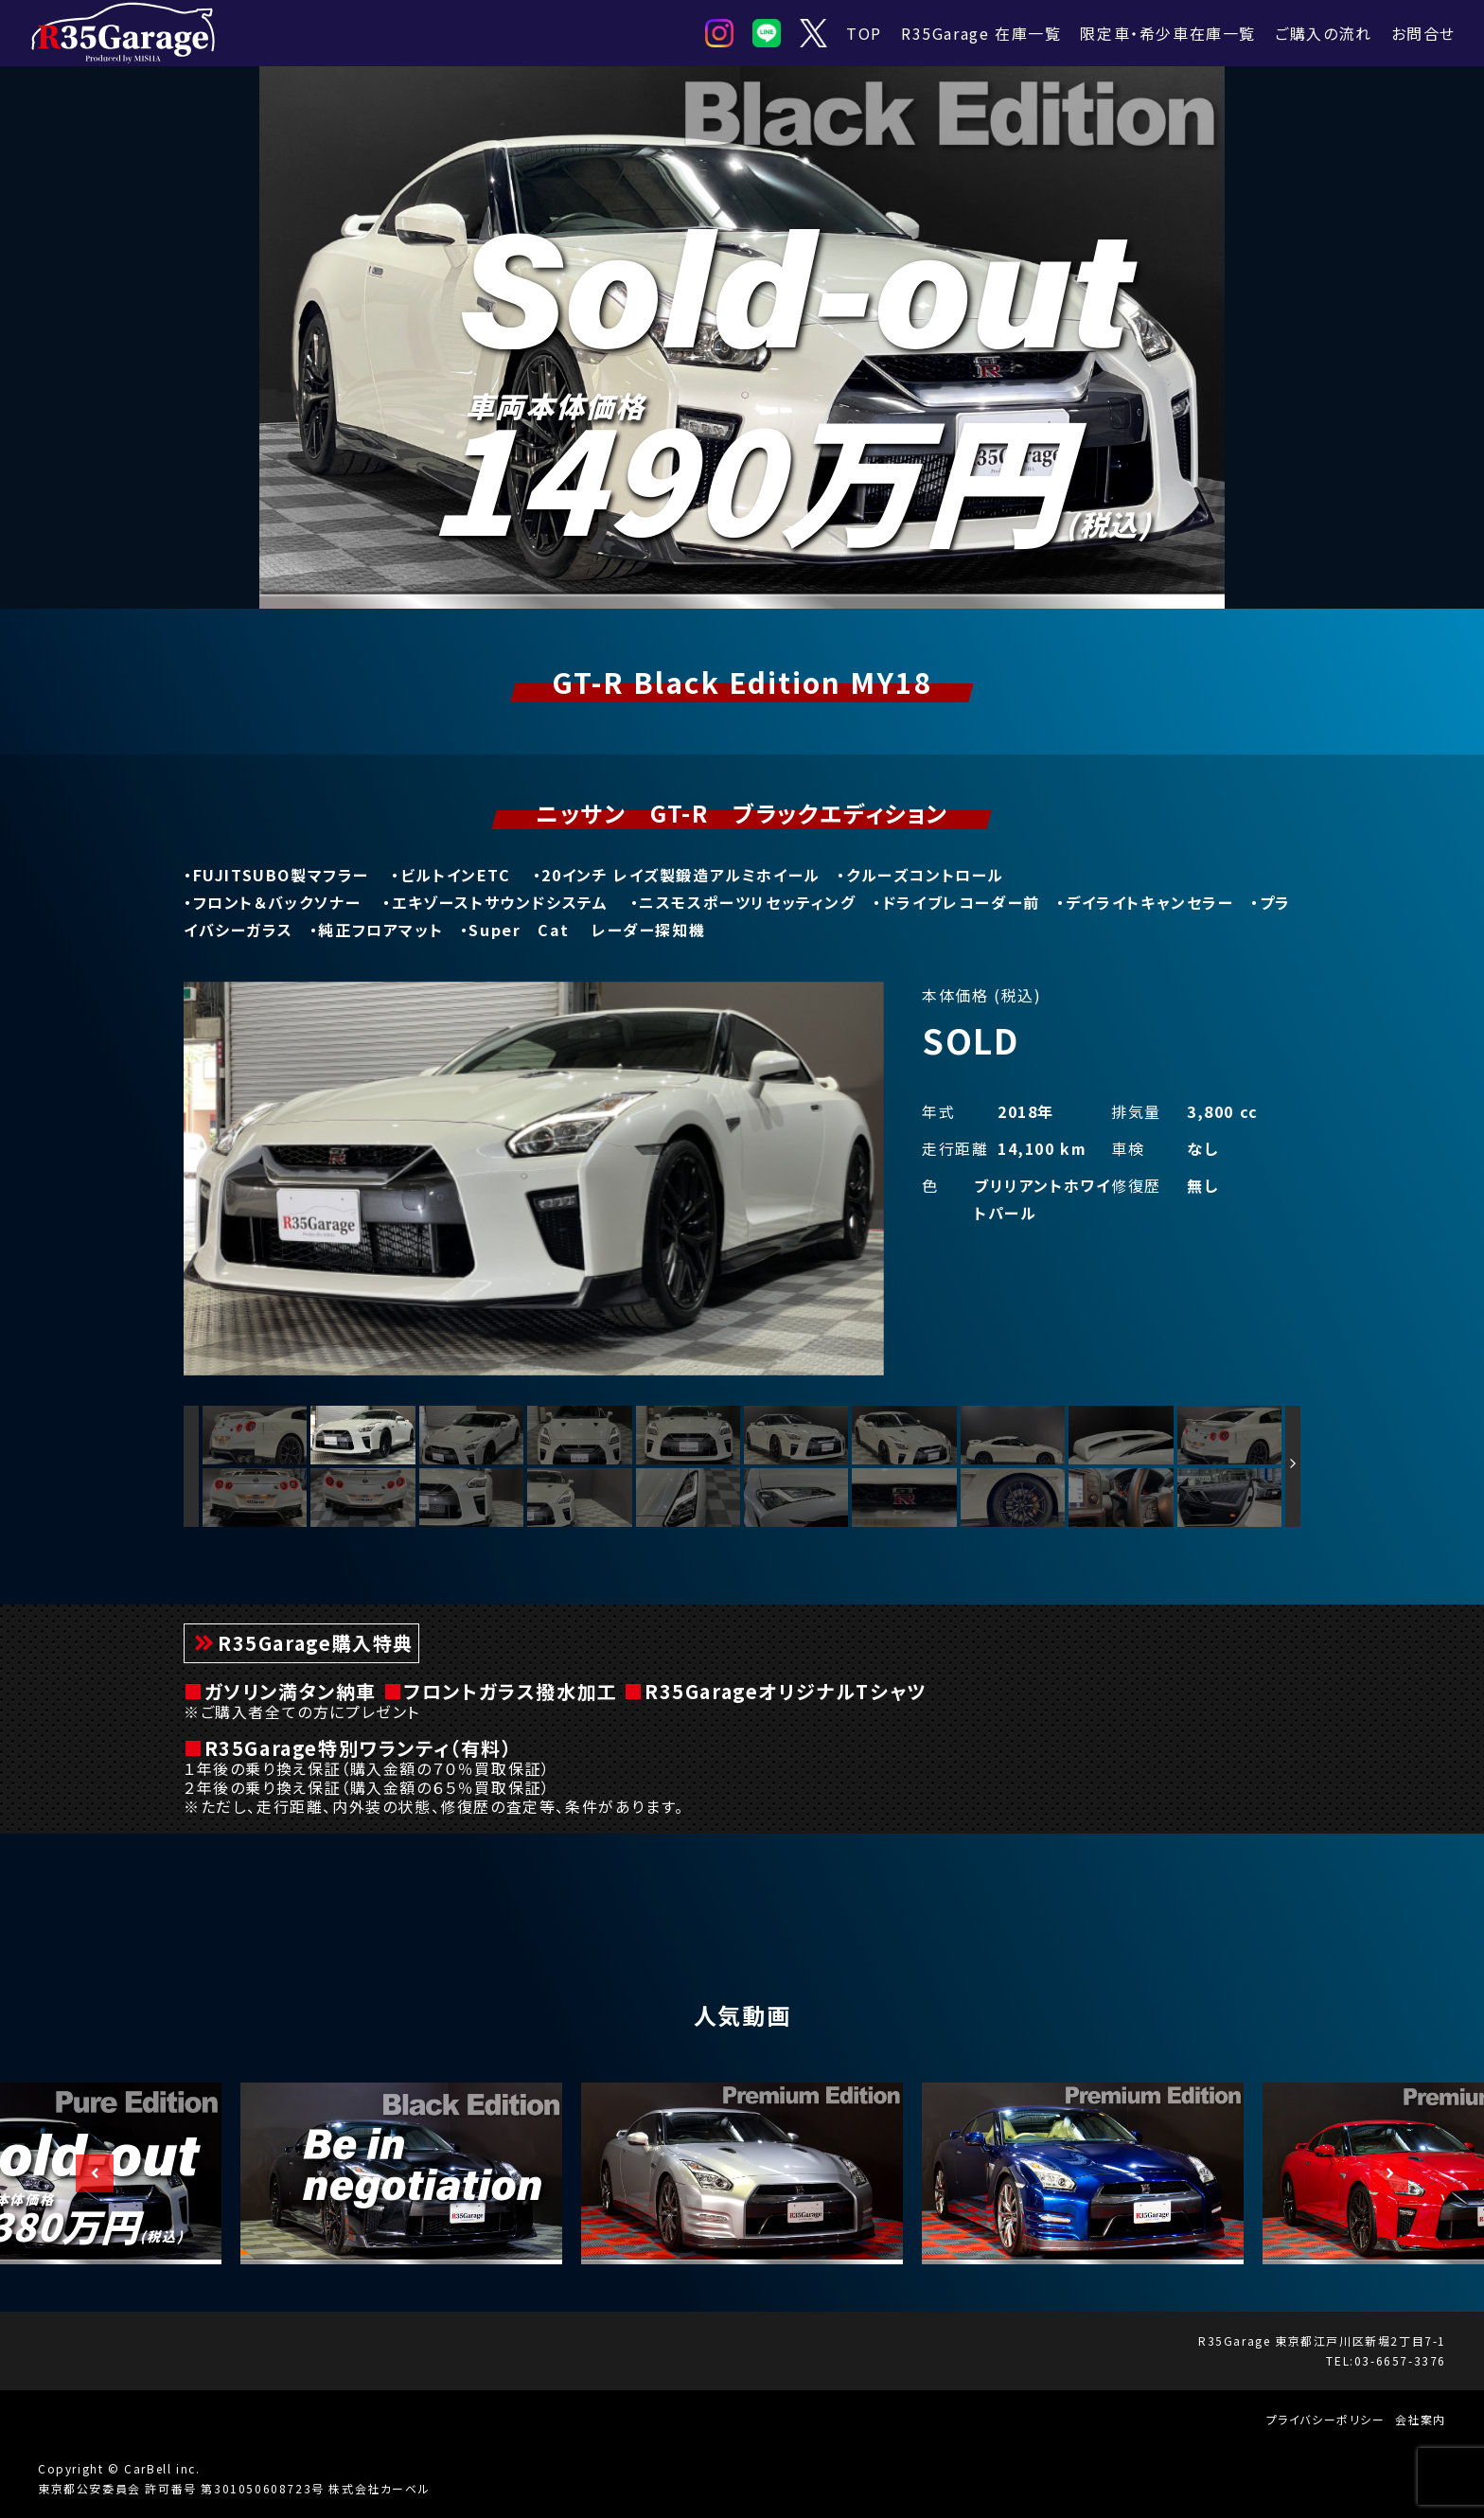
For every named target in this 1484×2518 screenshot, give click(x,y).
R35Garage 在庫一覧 (981, 33)
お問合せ (1423, 33)
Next (1379, 2173)
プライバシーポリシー (1326, 2419)
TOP (864, 33)
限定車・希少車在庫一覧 (1168, 33)
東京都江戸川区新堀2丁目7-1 (1360, 2340)
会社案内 (1420, 2419)
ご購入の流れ (1323, 33)
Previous (85, 2173)
